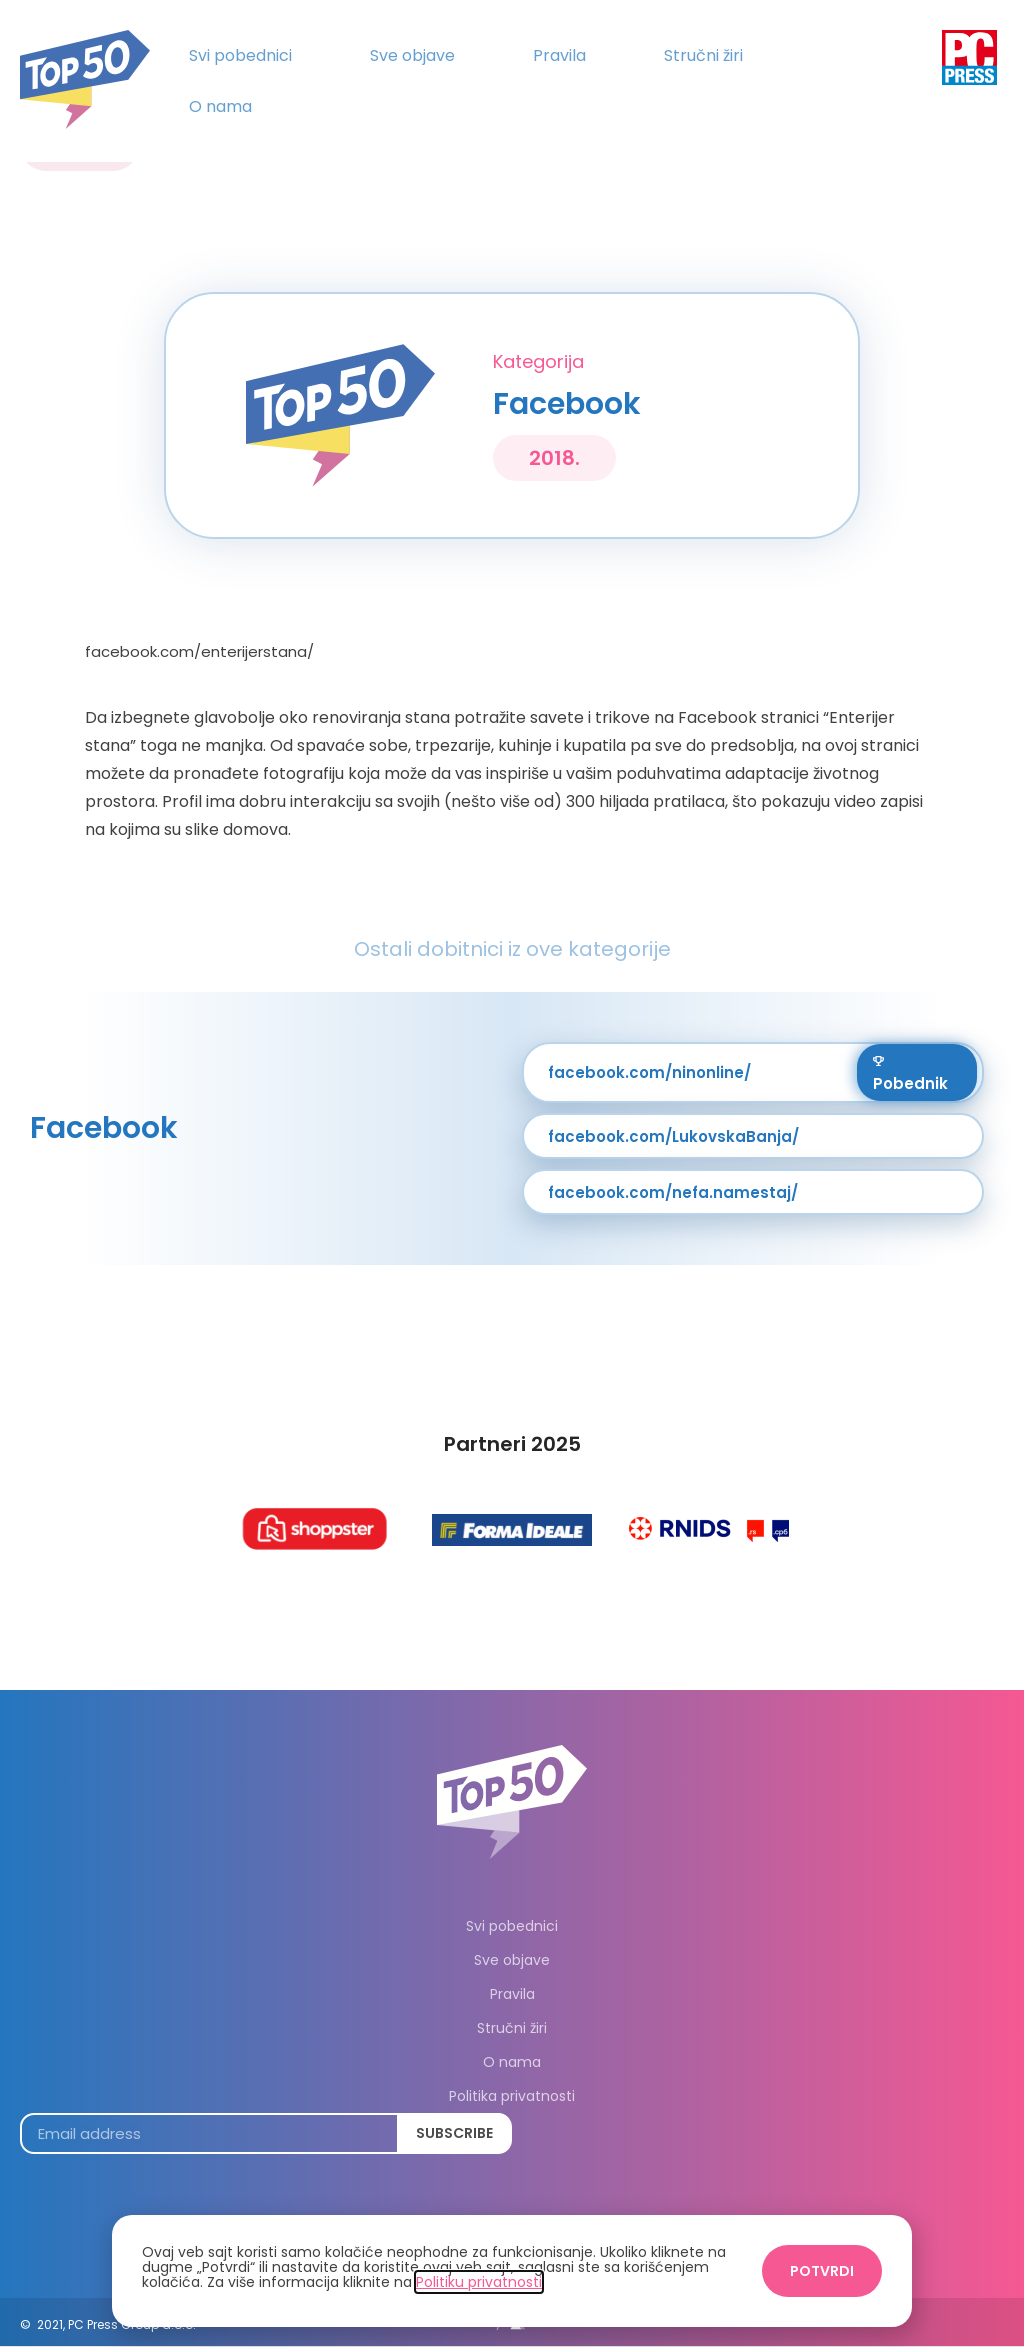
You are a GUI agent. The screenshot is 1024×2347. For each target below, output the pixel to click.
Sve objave (412, 55)
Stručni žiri (703, 55)
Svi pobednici (240, 55)
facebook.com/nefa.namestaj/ (673, 1192)
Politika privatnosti (512, 2096)
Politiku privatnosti (479, 2282)
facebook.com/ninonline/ (649, 1072)
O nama (220, 106)
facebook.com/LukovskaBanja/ (673, 1136)
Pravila (559, 55)
